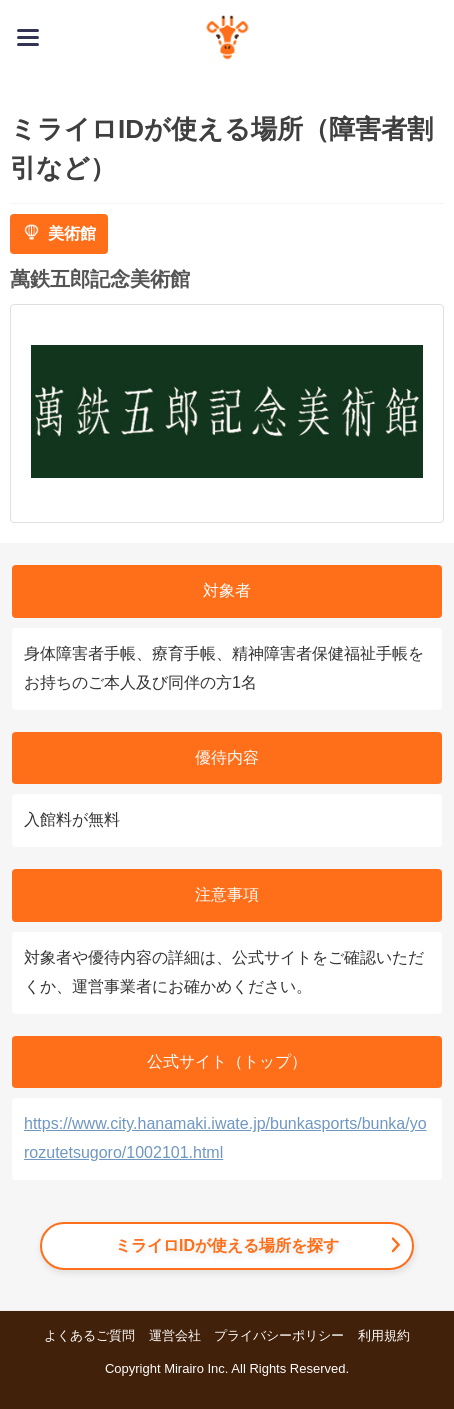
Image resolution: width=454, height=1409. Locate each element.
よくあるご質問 (89, 1335)
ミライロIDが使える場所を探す (227, 1245)
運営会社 (175, 1335)
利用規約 (384, 1335)
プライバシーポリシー (279, 1335)
